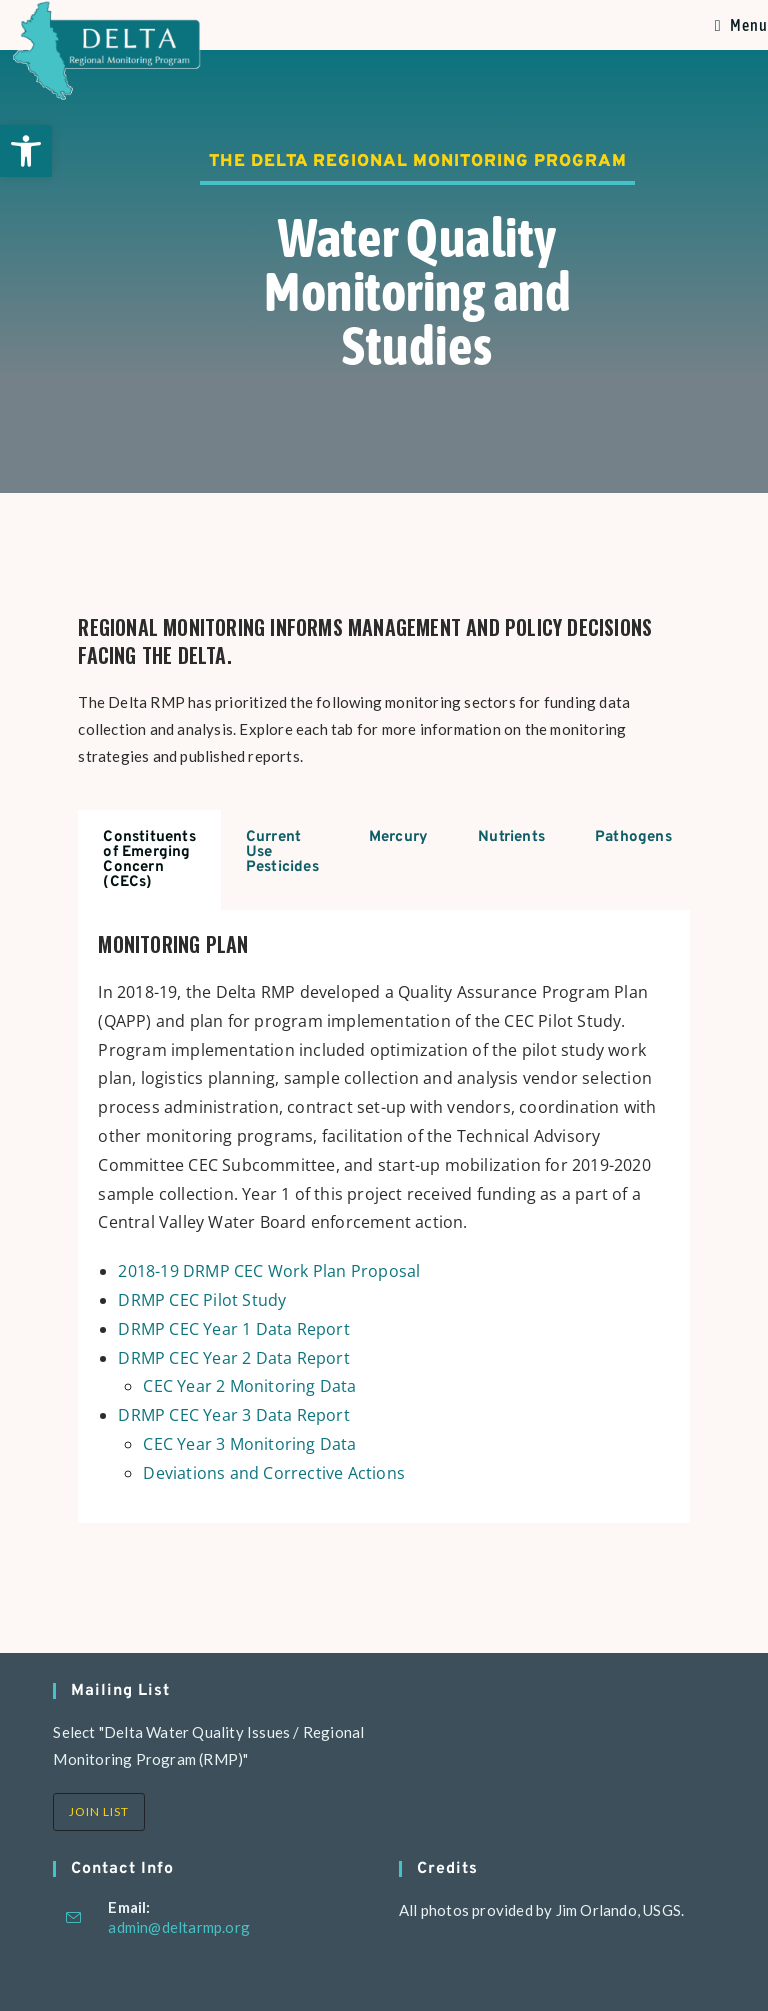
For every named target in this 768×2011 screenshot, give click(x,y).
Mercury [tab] (398, 837)
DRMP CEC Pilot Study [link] (202, 1300)
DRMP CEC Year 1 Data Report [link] (233, 1329)
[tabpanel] (383, 1216)
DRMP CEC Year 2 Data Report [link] (233, 1358)
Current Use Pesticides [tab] (282, 852)
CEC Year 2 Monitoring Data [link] (249, 1386)
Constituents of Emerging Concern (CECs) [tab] (149, 860)
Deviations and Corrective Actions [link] (274, 1473)
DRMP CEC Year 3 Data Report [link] (233, 1415)
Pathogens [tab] (633, 837)
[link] (26, 151)
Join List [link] (99, 1811)
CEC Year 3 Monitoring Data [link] (249, 1444)
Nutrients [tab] (511, 837)
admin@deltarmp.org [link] (179, 1927)
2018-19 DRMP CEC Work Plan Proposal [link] (269, 1271)
